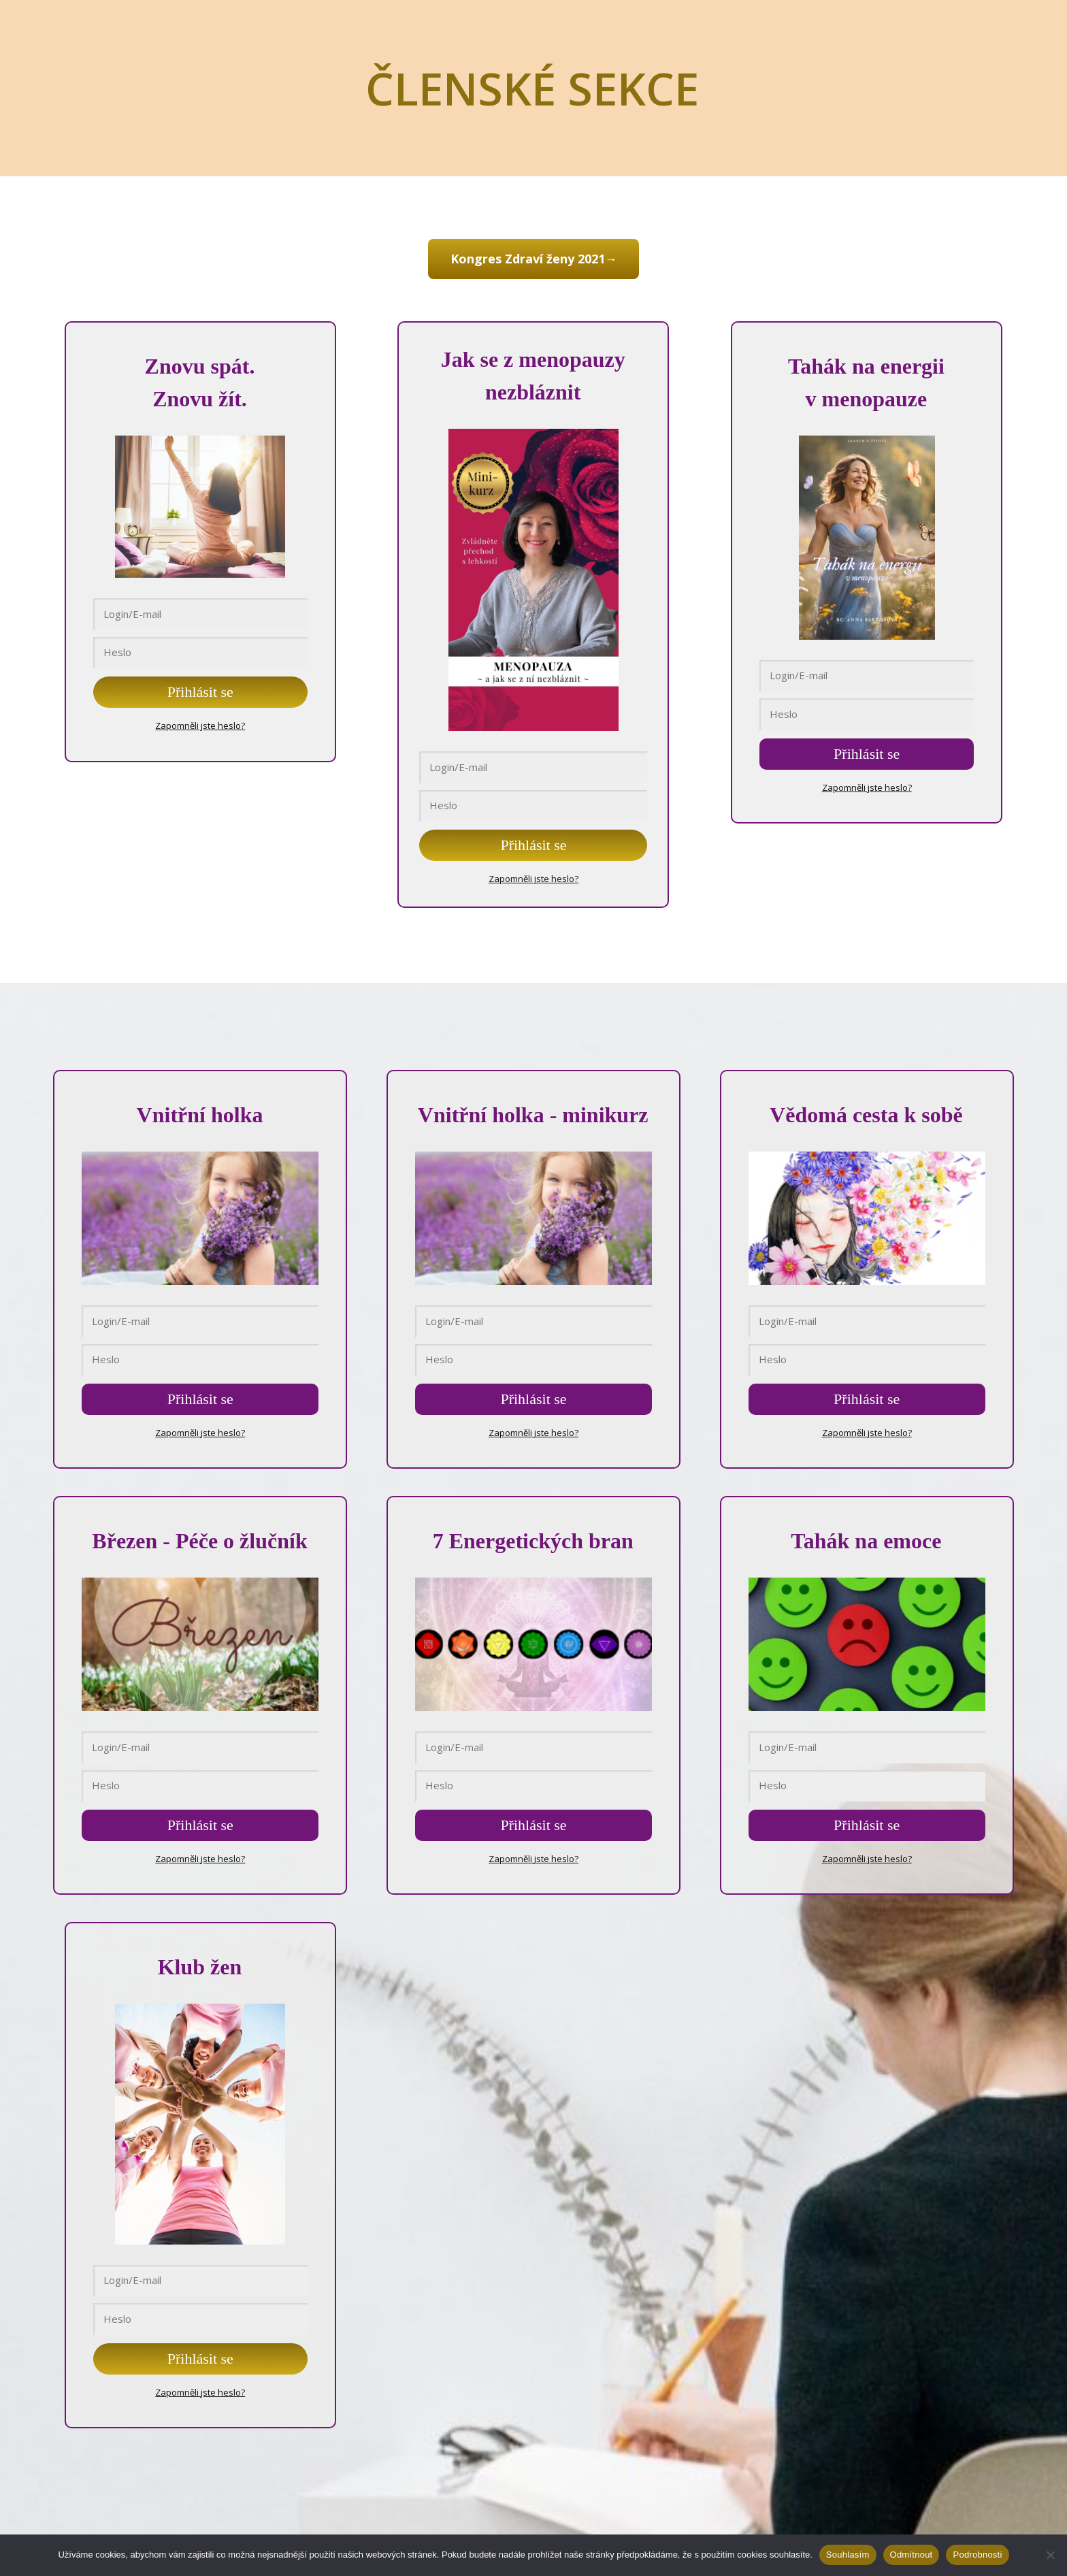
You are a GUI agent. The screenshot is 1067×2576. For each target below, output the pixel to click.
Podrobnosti (977, 2554)
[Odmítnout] (1050, 2555)
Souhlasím (848, 2554)
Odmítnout (911, 2554)
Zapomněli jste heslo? (200, 723)
